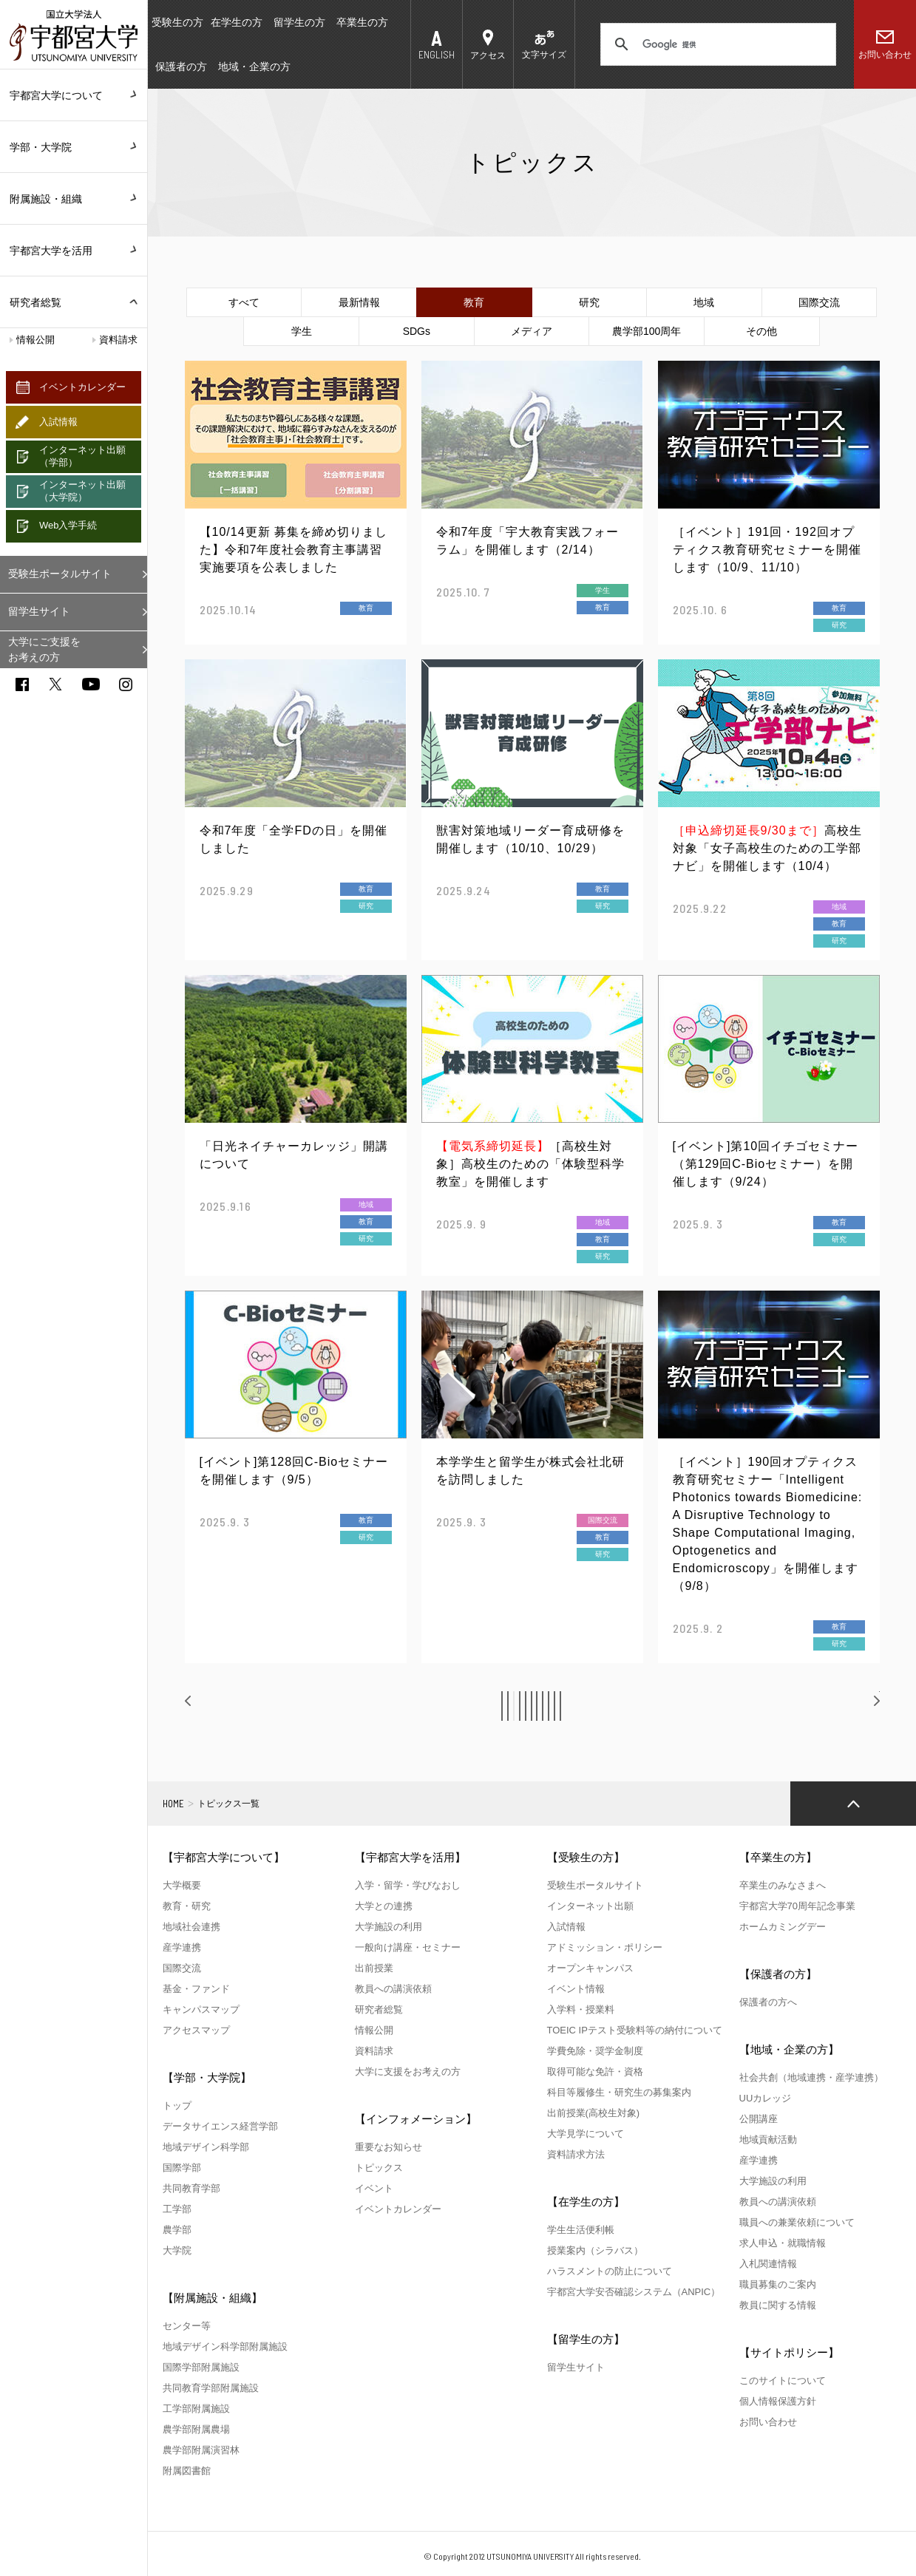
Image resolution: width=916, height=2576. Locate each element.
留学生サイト (39, 611)
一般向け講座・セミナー (408, 1947)
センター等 (187, 2325)
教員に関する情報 (777, 2305)
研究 (589, 302)
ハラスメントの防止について (609, 2271)
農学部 (177, 2229)
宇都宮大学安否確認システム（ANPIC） (634, 2291)
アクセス (488, 55)
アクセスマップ (196, 2030)
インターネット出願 (590, 1905)
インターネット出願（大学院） (82, 491)
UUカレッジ (765, 2098)
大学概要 (182, 1885)
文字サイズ (544, 55)
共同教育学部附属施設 (211, 2387)
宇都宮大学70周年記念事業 (797, 1905)
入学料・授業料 (580, 2009)
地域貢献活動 (768, 2139)
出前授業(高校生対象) (593, 2112)
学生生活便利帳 (580, 2229)
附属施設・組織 (74, 199)
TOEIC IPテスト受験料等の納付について (634, 2030)
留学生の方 (299, 22)
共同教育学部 (191, 2188)
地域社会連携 (191, 1926)
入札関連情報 (768, 2263)
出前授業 (374, 1968)
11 (701, 1706)
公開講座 (758, 2118)
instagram (125, 684)
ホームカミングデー (782, 1926)
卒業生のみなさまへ (782, 1885)
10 (667, 1706)
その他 (761, 331)
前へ (211, 1705)
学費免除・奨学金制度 (595, 2050)
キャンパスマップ (201, 2009)
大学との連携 (384, 1905)
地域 (703, 302)
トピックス (379, 2167)
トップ (177, 2105)
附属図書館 (187, 2470)
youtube (91, 684)
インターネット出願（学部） (82, 456)
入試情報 (58, 421)
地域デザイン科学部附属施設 (225, 2346)
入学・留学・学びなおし (408, 1885)
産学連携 (182, 1947)
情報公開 (35, 339)
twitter (55, 684)
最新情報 (359, 302)
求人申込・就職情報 (782, 2243)
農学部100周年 (646, 331)
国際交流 (819, 302)
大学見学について (585, 2133)
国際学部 (182, 2167)
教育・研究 (187, 1905)
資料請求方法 (576, 2154)
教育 (474, 302)
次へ (854, 1705)
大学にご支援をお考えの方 (44, 649)
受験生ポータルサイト (60, 574)
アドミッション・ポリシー (604, 1947)
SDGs (416, 331)
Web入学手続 (68, 525)
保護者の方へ (768, 2002)
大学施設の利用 (388, 1926)
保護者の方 (181, 66)
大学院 (177, 2250)
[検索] (716, 44)
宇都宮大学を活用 (74, 250)
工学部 (177, 2209)
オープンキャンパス (590, 1968)
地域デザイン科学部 (206, 2146)
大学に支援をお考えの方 (408, 2071)
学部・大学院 (74, 147)
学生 (301, 331)
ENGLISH (436, 54)
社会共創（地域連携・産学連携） (811, 2077)
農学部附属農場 (196, 2429)
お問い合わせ (885, 55)
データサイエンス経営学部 (220, 2126)
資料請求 (118, 339)
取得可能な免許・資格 (595, 2071)
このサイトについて (782, 2380)
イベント (374, 2188)
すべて (243, 302)
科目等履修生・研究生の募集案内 (619, 2092)
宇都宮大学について (74, 95)
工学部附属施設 (196, 2408)
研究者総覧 (35, 302)
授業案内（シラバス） (595, 2250)
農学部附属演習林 (201, 2450)
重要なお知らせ (388, 2146)
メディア (531, 331)
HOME (173, 1803)
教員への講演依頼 (393, 1988)
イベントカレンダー (82, 386)
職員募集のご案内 (777, 2284)
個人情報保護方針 (777, 2401)
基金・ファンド (196, 1988)
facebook (22, 684)
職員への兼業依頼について (797, 2222)
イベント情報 (576, 1988)
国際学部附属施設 (201, 2367)
